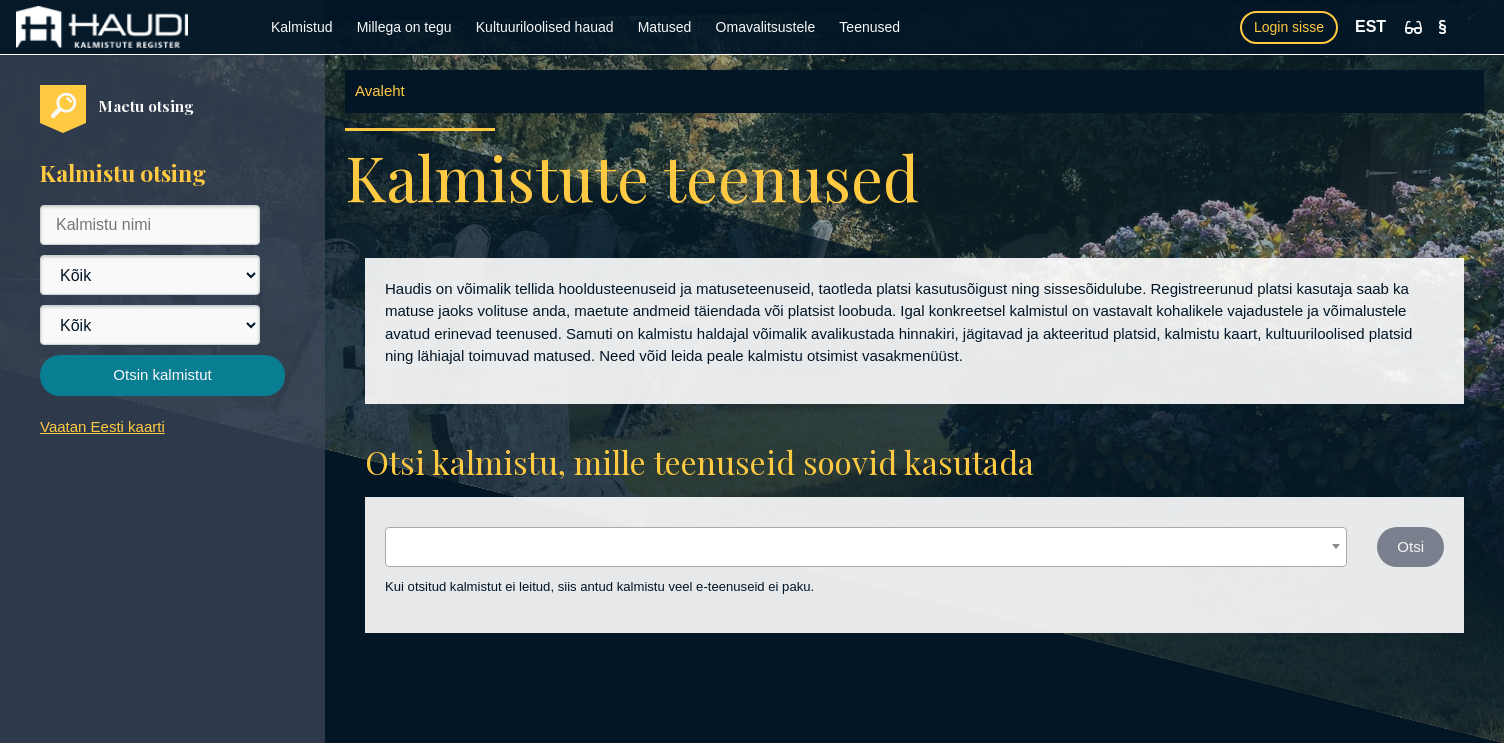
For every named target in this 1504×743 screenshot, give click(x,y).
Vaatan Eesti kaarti (102, 426)
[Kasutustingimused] (1442, 27)
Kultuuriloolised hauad (545, 27)
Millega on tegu (404, 27)
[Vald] (150, 325)
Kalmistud (301, 27)
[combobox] (866, 547)
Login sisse (1289, 27)
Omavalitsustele (766, 27)
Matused (665, 27)
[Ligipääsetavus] (1413, 27)
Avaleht (380, 90)
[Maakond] (150, 275)
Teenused (869, 27)
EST (1370, 26)
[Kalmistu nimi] (150, 225)
